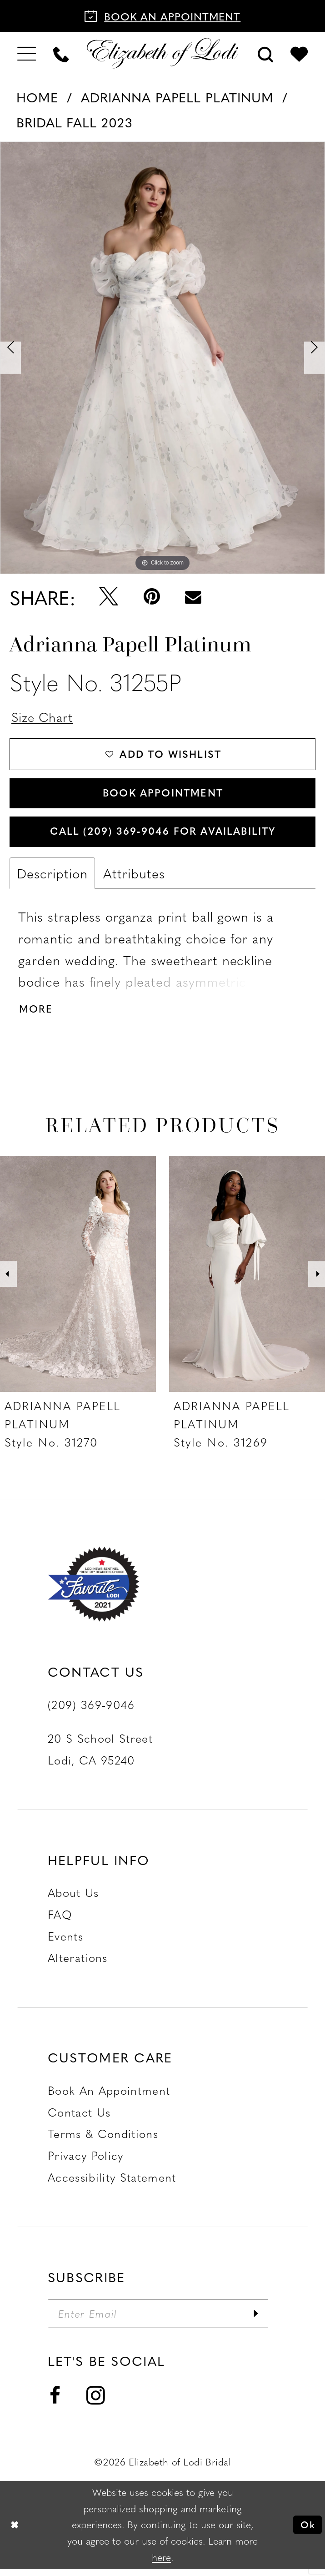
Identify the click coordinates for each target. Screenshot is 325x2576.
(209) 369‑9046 (91, 1711)
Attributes (134, 878)
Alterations (78, 1964)
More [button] (36, 1015)
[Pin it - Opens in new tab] (152, 596)
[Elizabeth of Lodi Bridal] (163, 53)
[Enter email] (162, 2320)
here (161, 2564)
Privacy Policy (86, 2161)
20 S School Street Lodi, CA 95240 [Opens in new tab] (100, 1755)
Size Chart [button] (43, 716)
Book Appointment (163, 795)
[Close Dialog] (14, 2532)
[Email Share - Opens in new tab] (193, 596)
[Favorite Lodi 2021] (115, 1590)
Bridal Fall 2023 (74, 121)
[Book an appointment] (162, 16)
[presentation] (78, 1280)
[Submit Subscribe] (264, 2320)
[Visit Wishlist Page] (299, 53)
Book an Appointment (109, 2096)
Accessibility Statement (112, 2183)
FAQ (60, 1920)
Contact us (79, 2118)
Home (37, 96)
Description (52, 878)
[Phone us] (61, 53)
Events (65, 1942)
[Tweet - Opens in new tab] (108, 596)
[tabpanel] (162, 358)
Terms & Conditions (103, 2140)
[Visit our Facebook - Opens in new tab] (55, 2403)
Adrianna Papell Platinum (177, 96)
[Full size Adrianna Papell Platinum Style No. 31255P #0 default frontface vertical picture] (162, 358)
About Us (73, 1898)
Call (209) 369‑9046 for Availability (163, 835)
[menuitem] (27, 53)
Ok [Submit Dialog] (307, 2532)
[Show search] (265, 53)
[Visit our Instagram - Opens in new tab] (96, 2403)
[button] (27, 53)
